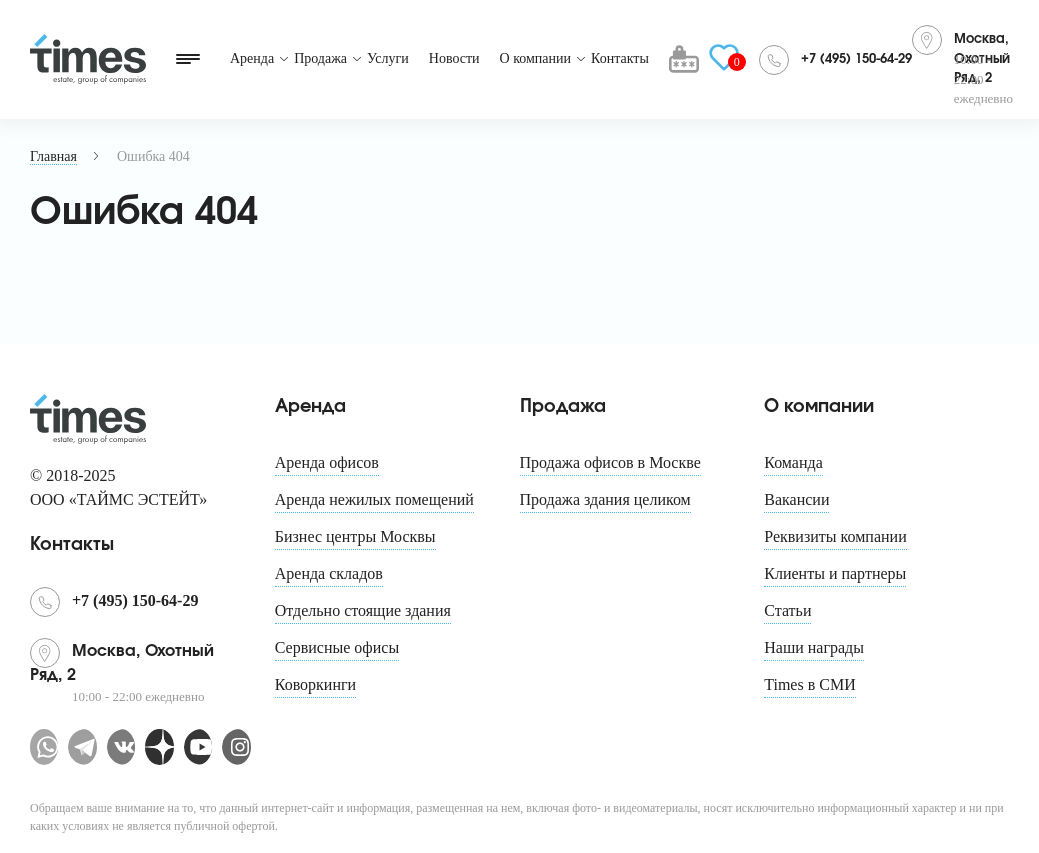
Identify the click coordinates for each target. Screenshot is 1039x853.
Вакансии (796, 499)
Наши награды (814, 647)
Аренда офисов (327, 462)
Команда (793, 462)
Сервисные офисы (337, 647)
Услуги (388, 58)
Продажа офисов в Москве (610, 462)
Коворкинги (315, 684)
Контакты (620, 58)
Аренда (252, 58)
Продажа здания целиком (605, 499)
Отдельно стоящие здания (363, 610)
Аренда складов (329, 573)
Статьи (787, 610)
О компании (535, 58)
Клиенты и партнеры (835, 573)
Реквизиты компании (835, 536)
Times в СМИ (809, 684)
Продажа (320, 58)
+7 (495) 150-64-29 (856, 59)
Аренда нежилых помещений (374, 499)
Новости (454, 58)
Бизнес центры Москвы (355, 536)
